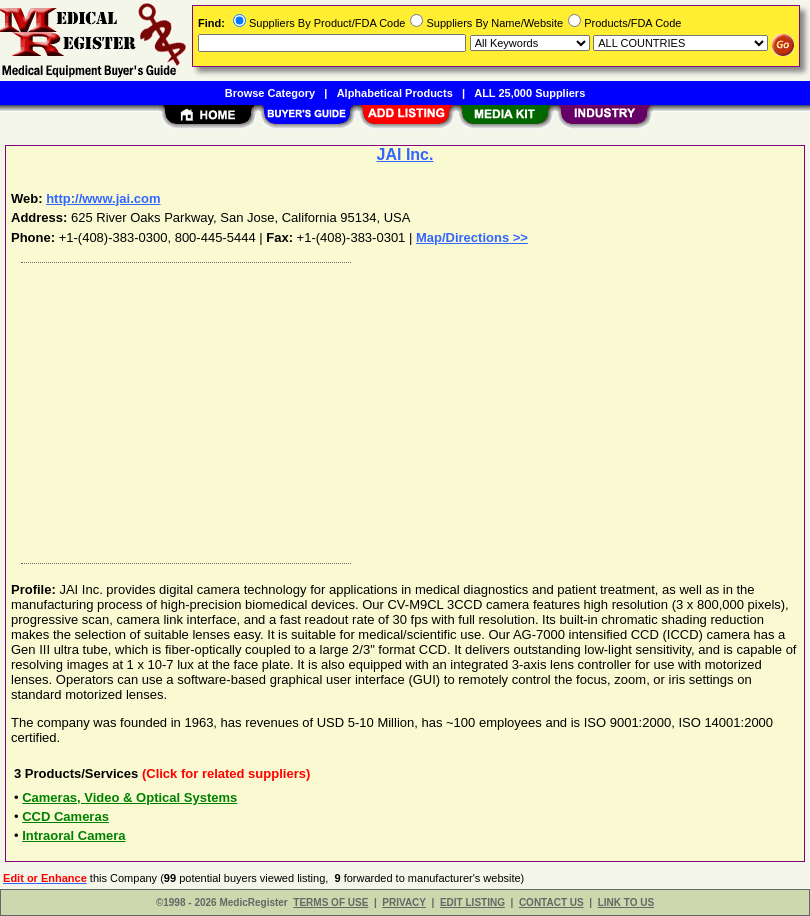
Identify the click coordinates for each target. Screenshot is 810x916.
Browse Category (270, 93)
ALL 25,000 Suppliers (529, 93)
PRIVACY (404, 902)
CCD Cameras (65, 816)
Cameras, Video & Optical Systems (129, 797)
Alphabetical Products (395, 93)
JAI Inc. (405, 154)
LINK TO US (626, 902)
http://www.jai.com (103, 198)
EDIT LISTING (472, 902)
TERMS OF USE (330, 902)
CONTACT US (551, 902)
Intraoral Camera (73, 835)
